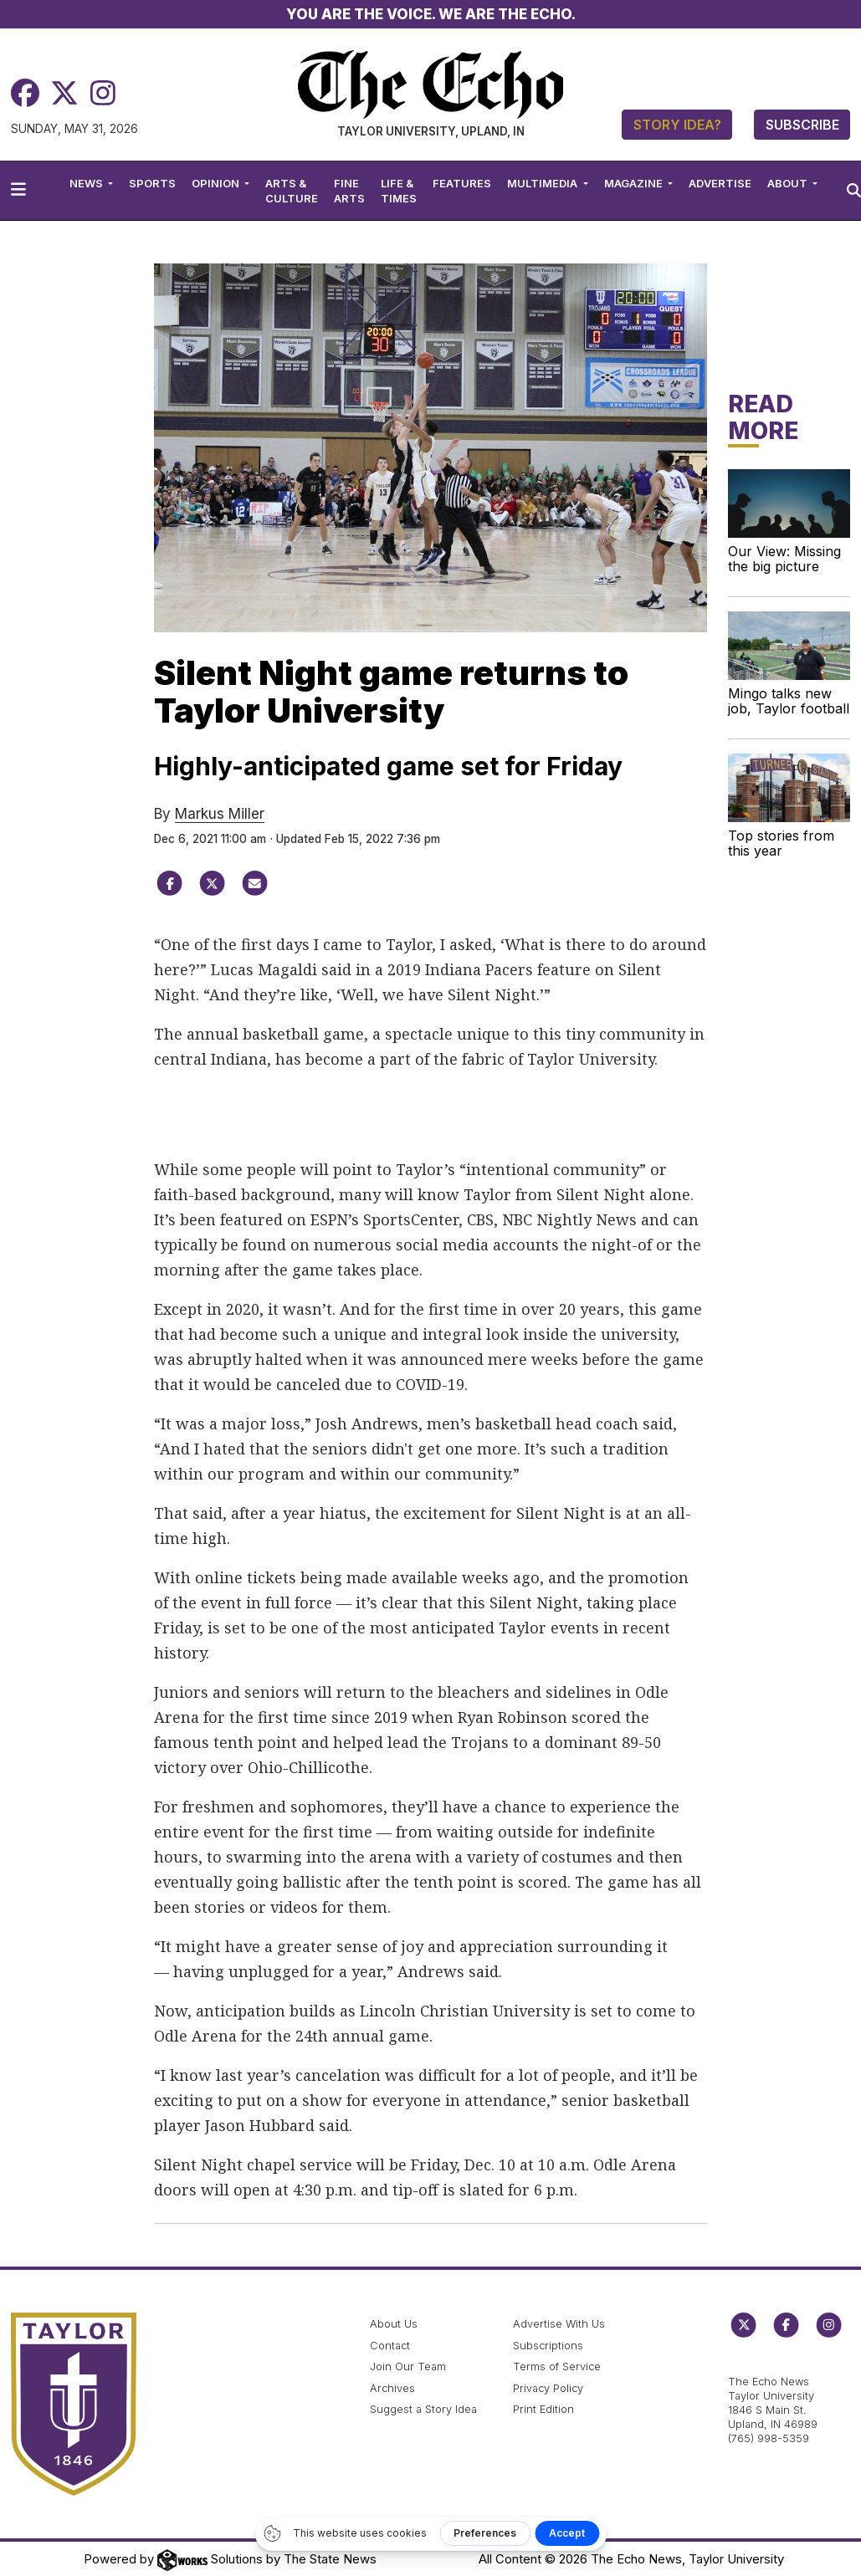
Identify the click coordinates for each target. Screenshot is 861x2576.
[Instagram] (102, 93)
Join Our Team (408, 2366)
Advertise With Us (559, 2324)
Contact (390, 2345)
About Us (394, 2324)
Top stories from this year (781, 843)
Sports (152, 183)
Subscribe (802, 124)
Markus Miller (219, 813)
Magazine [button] (634, 183)
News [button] (87, 183)
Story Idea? (677, 124)
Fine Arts (349, 190)
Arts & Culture (291, 190)
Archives (392, 2388)
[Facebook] (25, 93)
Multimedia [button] (543, 183)
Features (462, 183)
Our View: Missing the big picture (784, 559)
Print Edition (543, 2409)
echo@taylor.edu (772, 2363)
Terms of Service (557, 2366)
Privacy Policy (548, 2388)
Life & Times (399, 190)
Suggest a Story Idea (423, 2409)
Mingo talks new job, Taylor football (788, 701)
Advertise (720, 183)
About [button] (788, 183)
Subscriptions (548, 2345)
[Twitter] (64, 93)
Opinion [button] (217, 183)
